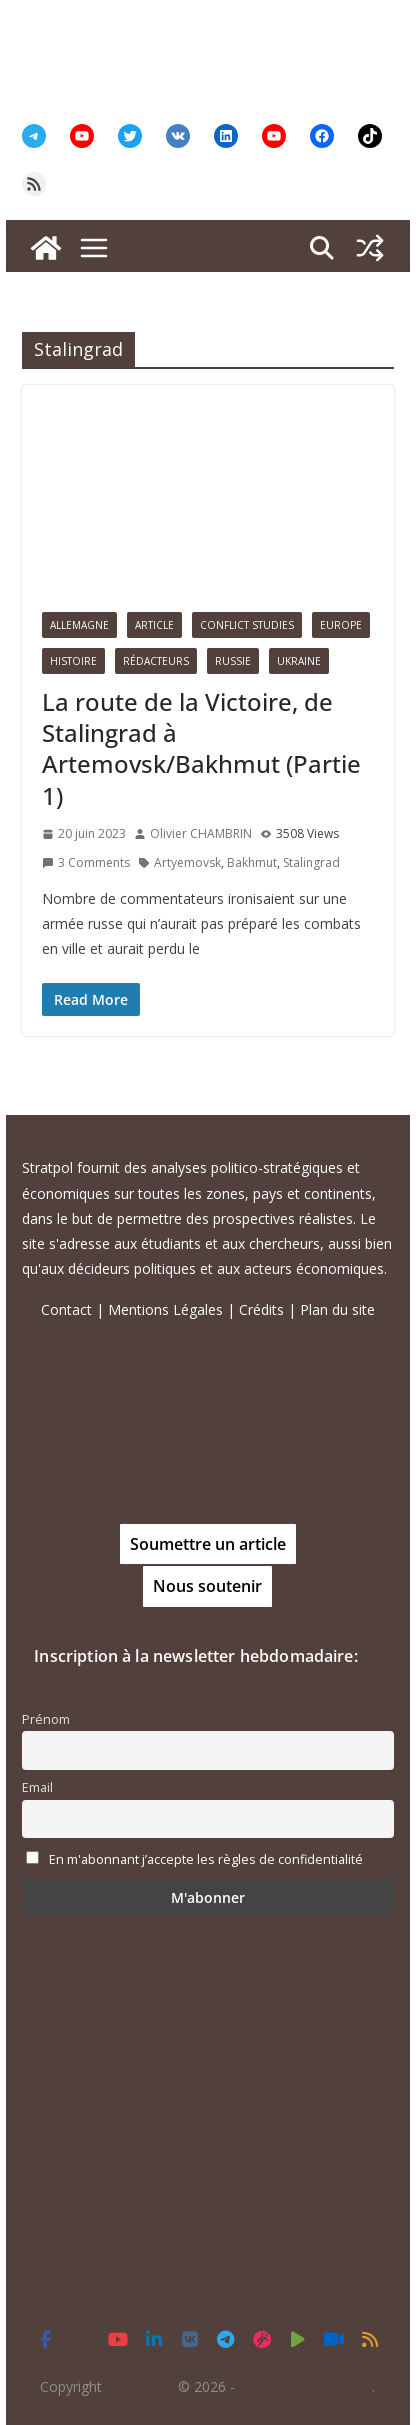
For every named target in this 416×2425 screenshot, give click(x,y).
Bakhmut (252, 862)
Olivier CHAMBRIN (201, 833)
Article (154, 625)
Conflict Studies (247, 625)
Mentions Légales (165, 1309)
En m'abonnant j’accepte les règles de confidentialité (206, 1859)
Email (37, 1787)
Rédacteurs (156, 661)
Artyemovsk (187, 862)
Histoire (73, 661)
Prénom (46, 1719)
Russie (233, 661)
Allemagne (79, 625)
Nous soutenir (207, 1586)
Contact (66, 1309)
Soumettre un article (208, 1544)
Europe (341, 625)
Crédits (261, 1309)
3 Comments (86, 862)
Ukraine (299, 661)
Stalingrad (311, 862)
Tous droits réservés (305, 2386)
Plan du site (337, 1309)
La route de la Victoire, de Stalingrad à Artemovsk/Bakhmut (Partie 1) (201, 748)
